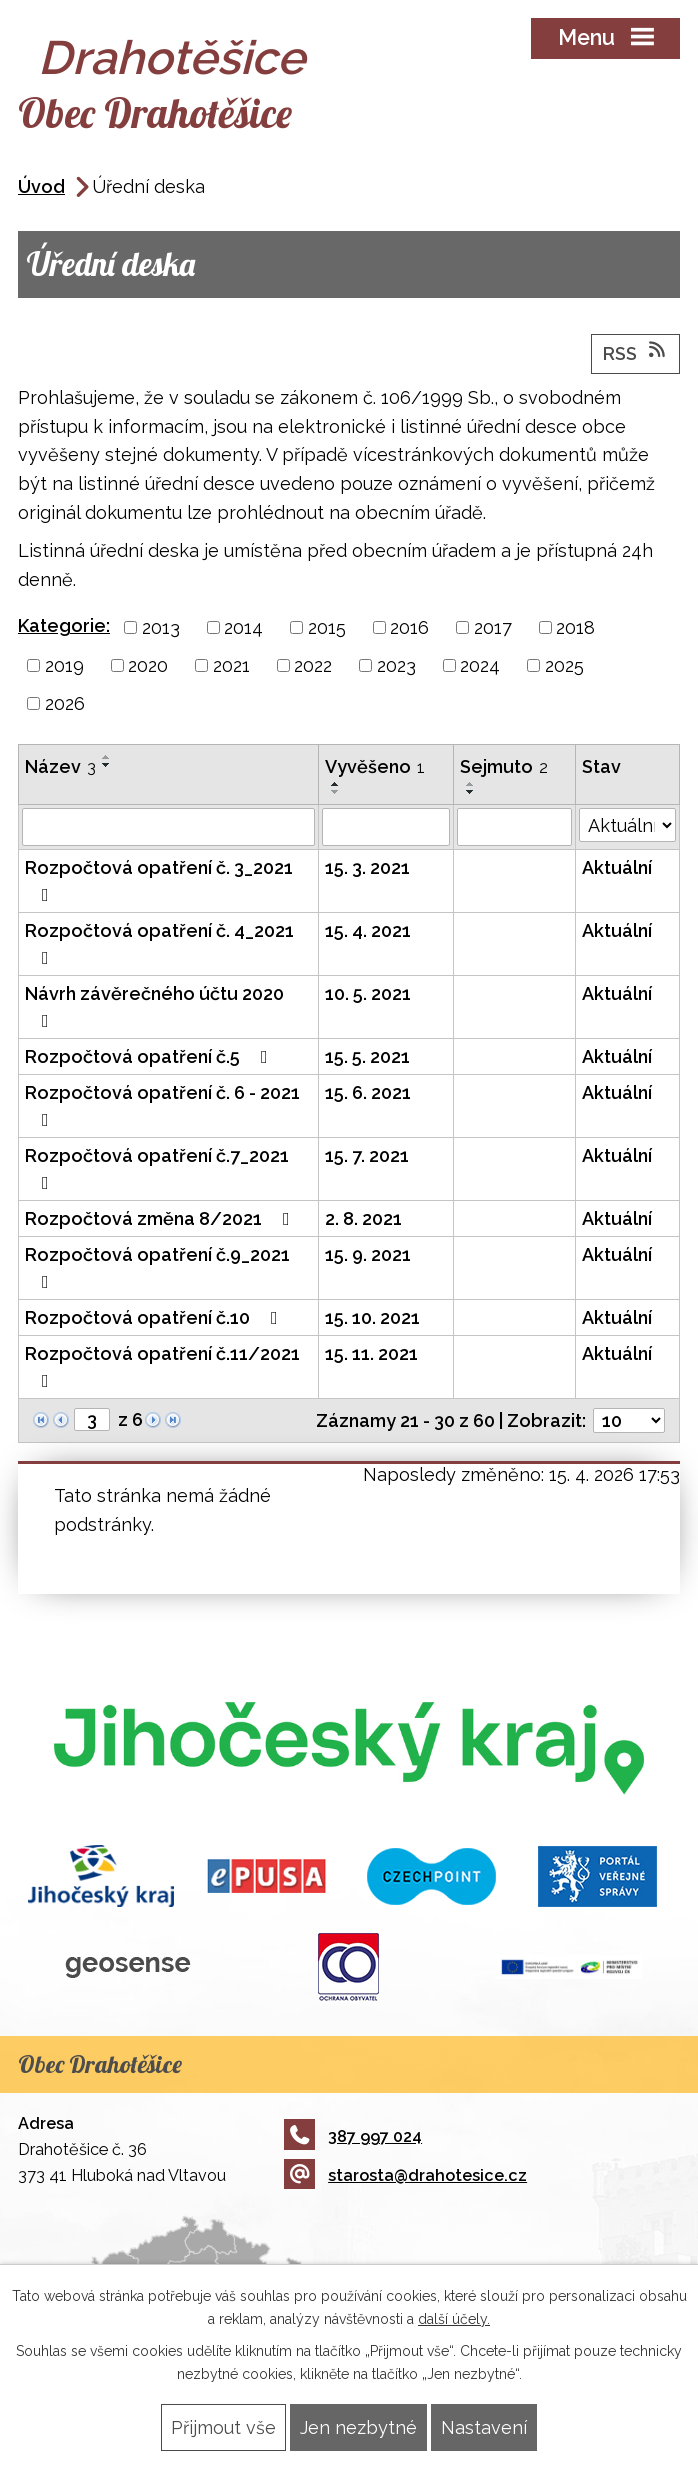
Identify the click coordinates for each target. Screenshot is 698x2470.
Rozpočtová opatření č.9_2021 (157, 1267)
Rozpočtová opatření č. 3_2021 (159, 880)
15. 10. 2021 (372, 1317)
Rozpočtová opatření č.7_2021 (157, 1168)
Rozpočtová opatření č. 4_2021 (159, 943)
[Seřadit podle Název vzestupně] (107, 757)
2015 (327, 627)
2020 (148, 665)
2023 (396, 665)
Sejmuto (504, 766)
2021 (231, 665)
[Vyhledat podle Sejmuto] (514, 827)
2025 (564, 665)
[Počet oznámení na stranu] (629, 1420)
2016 (409, 627)
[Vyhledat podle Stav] (627, 825)
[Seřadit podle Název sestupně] (107, 765)
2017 (493, 627)
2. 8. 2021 (363, 1218)
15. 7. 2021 (367, 1155)
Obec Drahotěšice (155, 112)
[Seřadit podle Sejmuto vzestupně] (471, 784)
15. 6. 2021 (368, 1092)
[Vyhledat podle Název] (168, 827)
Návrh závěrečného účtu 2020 (154, 1006)
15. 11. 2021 (371, 1353)
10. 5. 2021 (368, 993)
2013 (161, 627)
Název (60, 766)
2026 (65, 703)
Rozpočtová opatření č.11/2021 (162, 1366)
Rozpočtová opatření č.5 (150, 1056)
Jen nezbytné (358, 2427)
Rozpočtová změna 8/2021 (161, 1218)
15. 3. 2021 (367, 867)
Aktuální (617, 867)
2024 (480, 665)
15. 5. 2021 (367, 1056)
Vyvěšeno (375, 766)
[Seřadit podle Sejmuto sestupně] (471, 792)
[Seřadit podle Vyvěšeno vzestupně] (336, 784)
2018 (575, 627)
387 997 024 (353, 2136)
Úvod (41, 186)
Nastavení (484, 2427)
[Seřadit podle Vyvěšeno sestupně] (336, 792)
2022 (313, 665)
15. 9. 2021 (368, 1254)
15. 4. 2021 (368, 930)
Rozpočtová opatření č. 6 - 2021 (162, 1105)
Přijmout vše (223, 2427)
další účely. (454, 2319)
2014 (243, 627)
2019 (64, 665)
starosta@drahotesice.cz (405, 2175)
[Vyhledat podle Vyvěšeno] (385, 827)
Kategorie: (64, 625)
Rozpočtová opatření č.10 (155, 1317)
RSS (636, 352)
